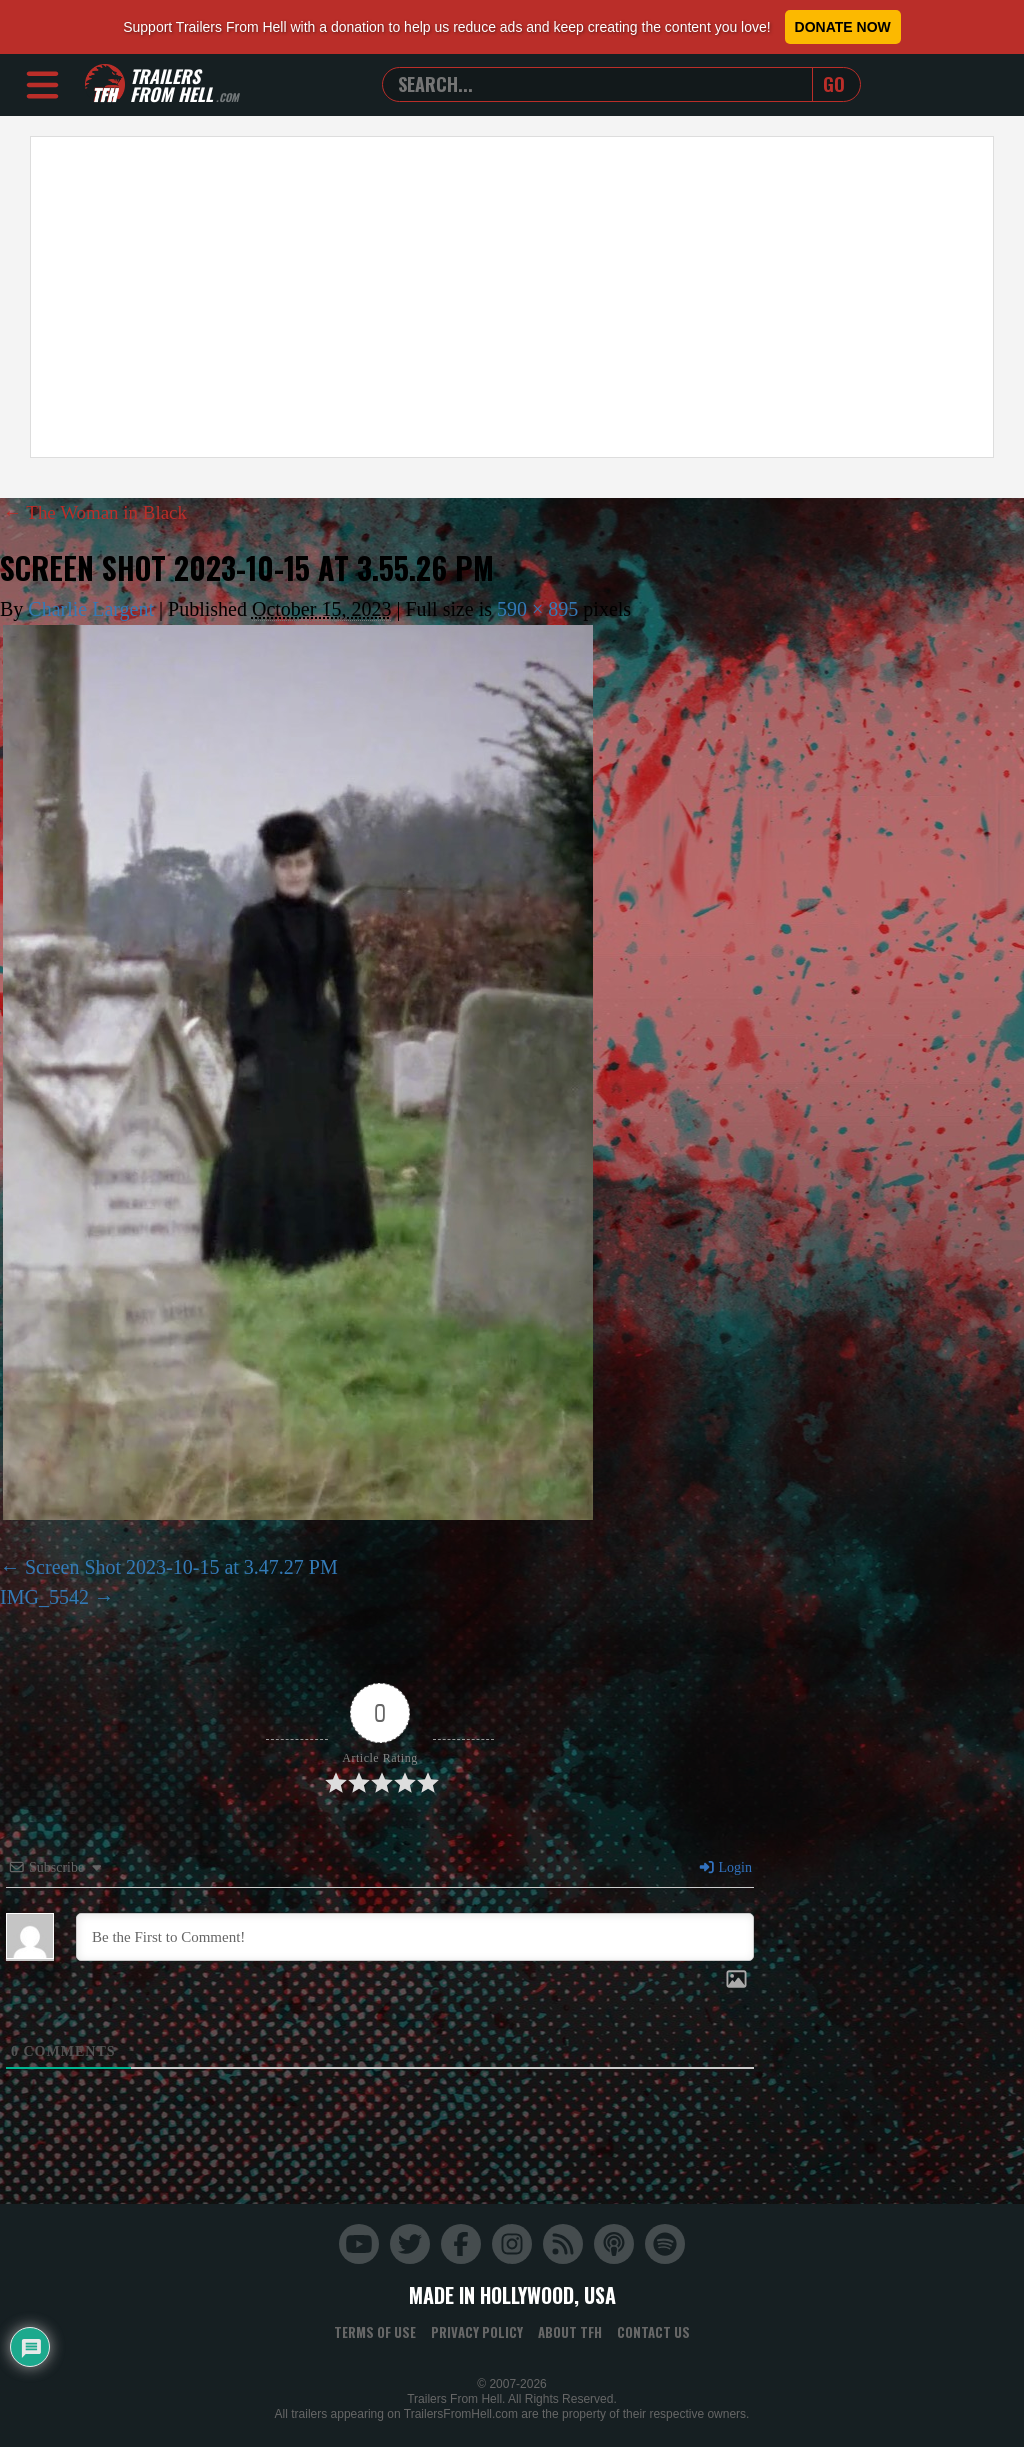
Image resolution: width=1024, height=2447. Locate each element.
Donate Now (843, 27)
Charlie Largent (91, 609)
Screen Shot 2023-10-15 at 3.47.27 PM (181, 1566)
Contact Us (653, 2331)
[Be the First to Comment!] (415, 1936)
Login (725, 1866)
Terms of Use (375, 2331)
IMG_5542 (44, 1596)
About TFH (570, 2331)
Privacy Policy (477, 2331)
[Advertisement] (512, 297)
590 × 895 (537, 609)
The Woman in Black (100, 512)
